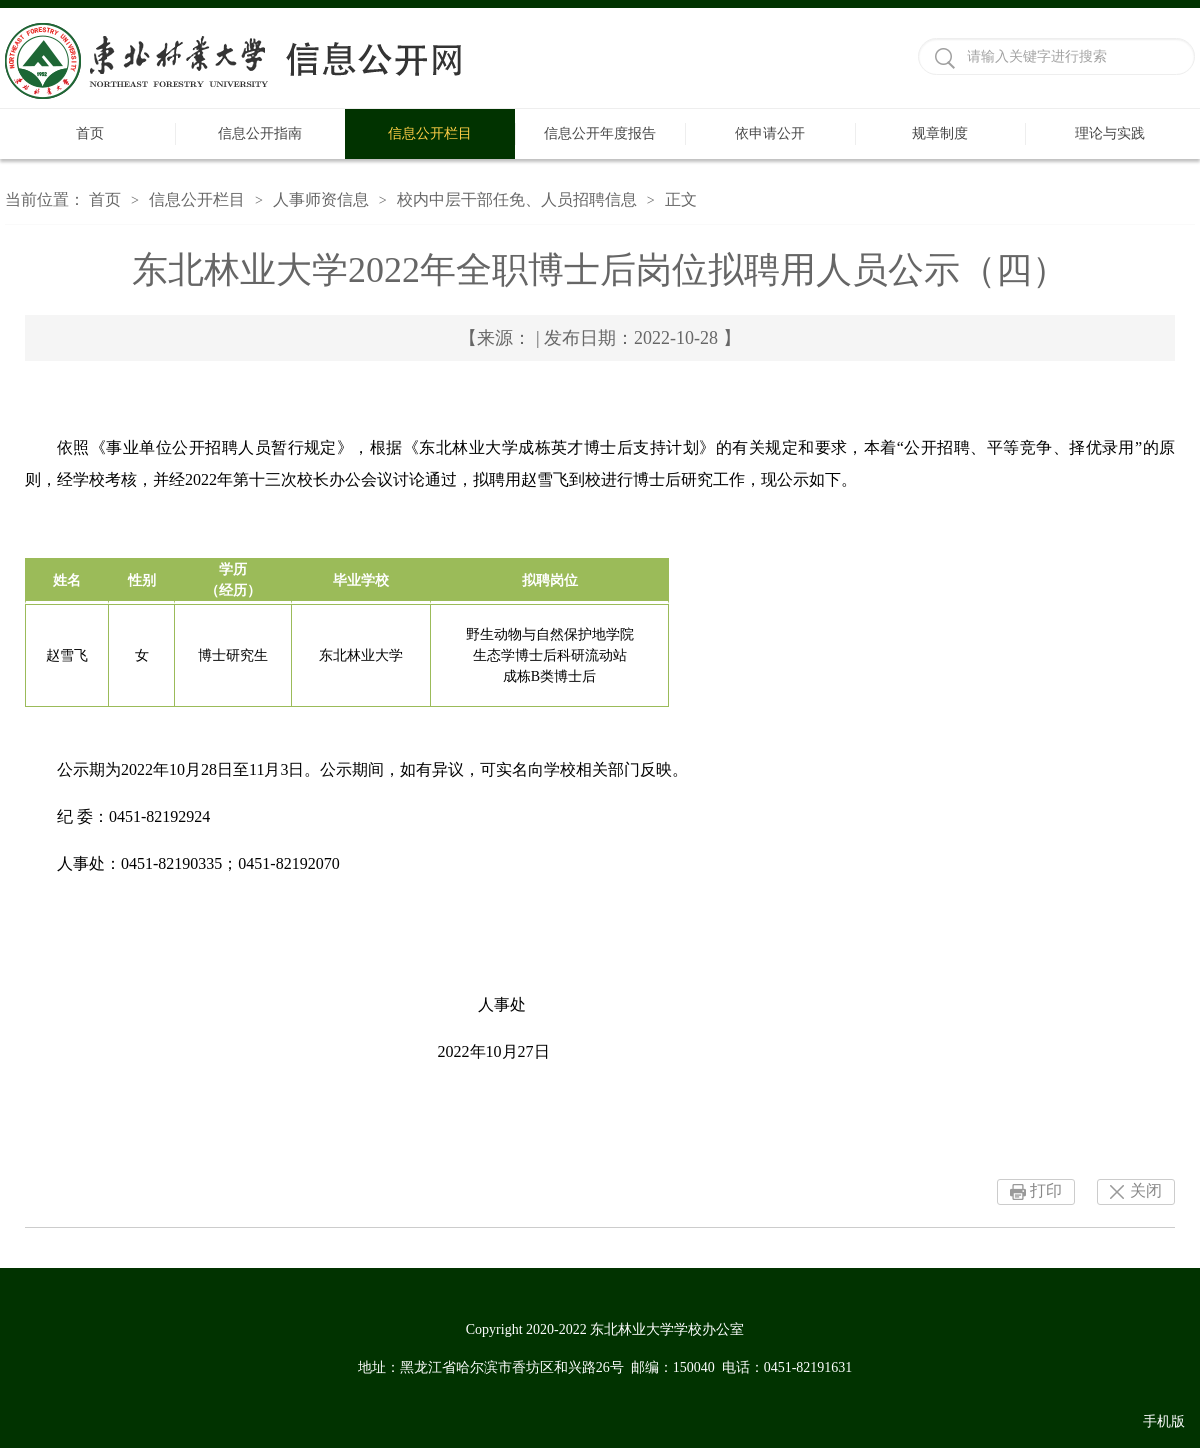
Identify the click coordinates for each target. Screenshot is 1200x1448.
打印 (1046, 1190)
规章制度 (940, 133)
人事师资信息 (321, 199)
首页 (90, 133)
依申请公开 (770, 133)
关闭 (1146, 1190)
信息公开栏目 (430, 133)
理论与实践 (1110, 133)
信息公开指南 (260, 133)
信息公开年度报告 (600, 133)
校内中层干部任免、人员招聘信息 (517, 199)
